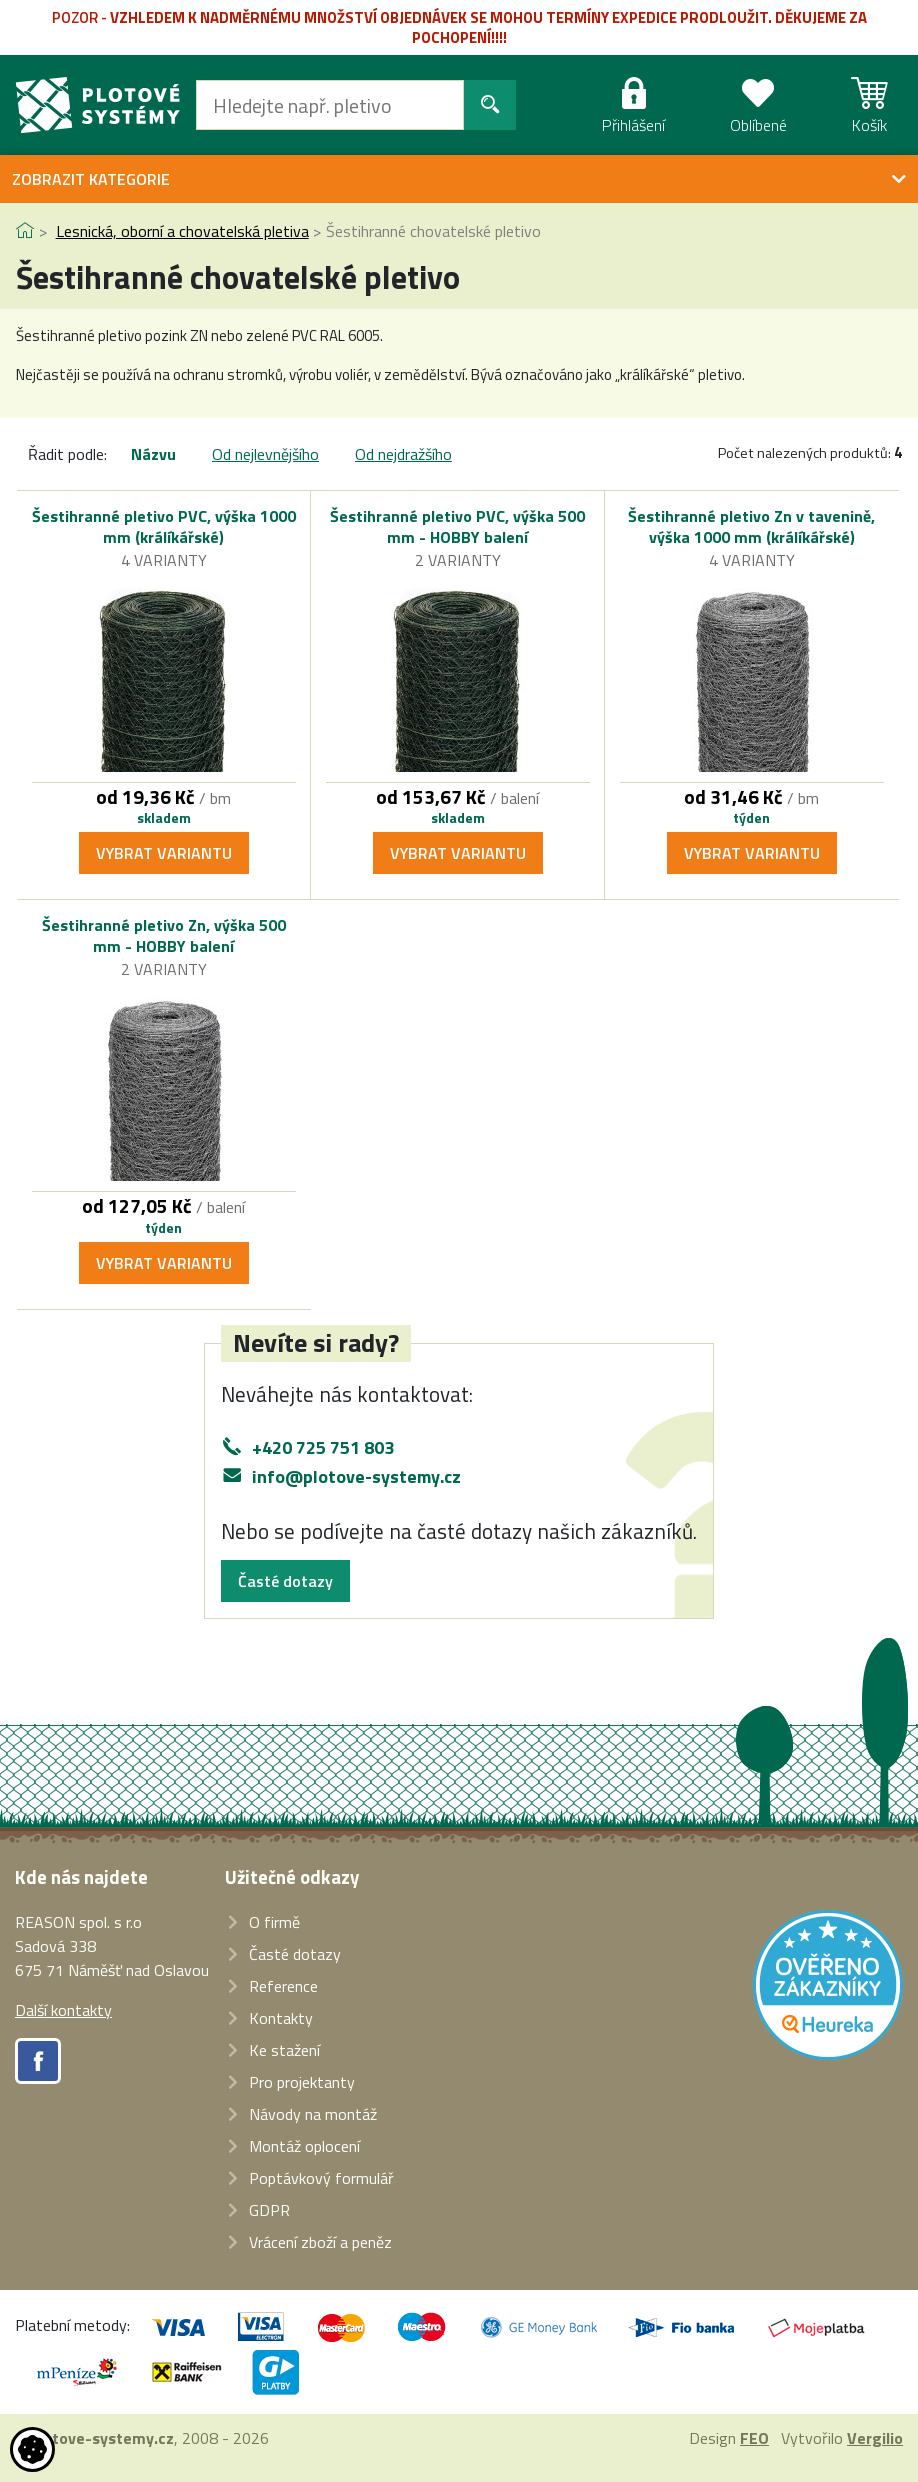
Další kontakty (63, 2010)
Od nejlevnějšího (265, 454)
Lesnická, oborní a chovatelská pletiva (182, 231)
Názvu (153, 454)
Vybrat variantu (164, 853)
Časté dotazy (285, 1581)
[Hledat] (330, 105)
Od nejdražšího (403, 454)
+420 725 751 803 (323, 1447)
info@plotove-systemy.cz (356, 1476)
